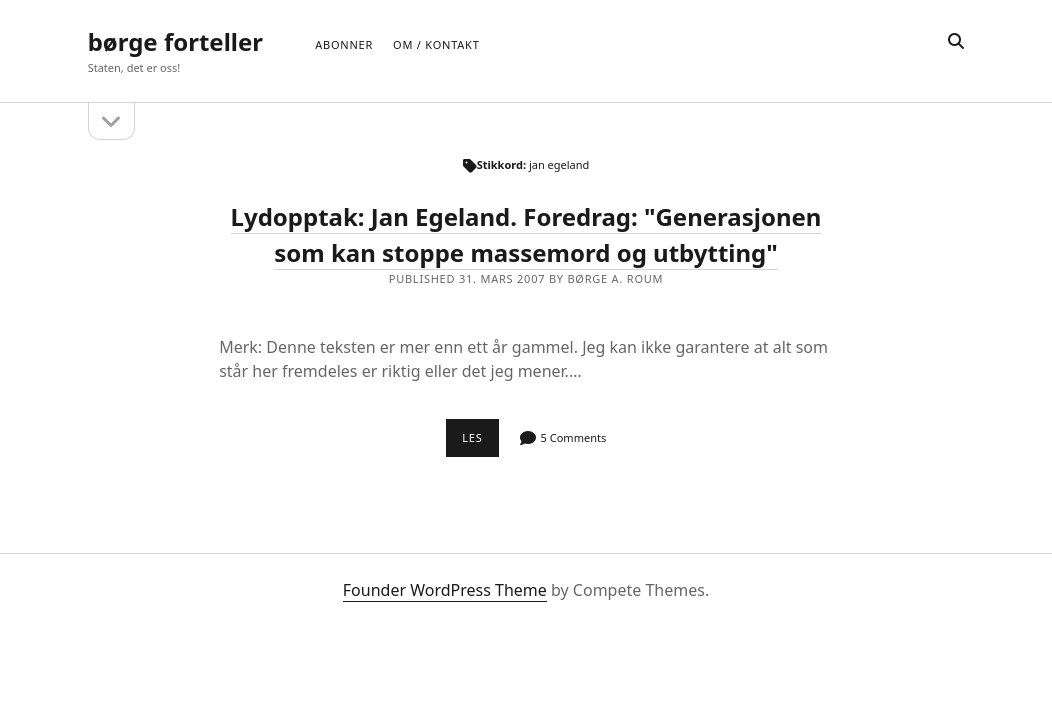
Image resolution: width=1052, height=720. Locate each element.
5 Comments (574, 437)
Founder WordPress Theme (445, 590)
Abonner (344, 44)
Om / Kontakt (436, 44)
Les (480, 443)
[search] (956, 42)
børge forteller (175, 41)
